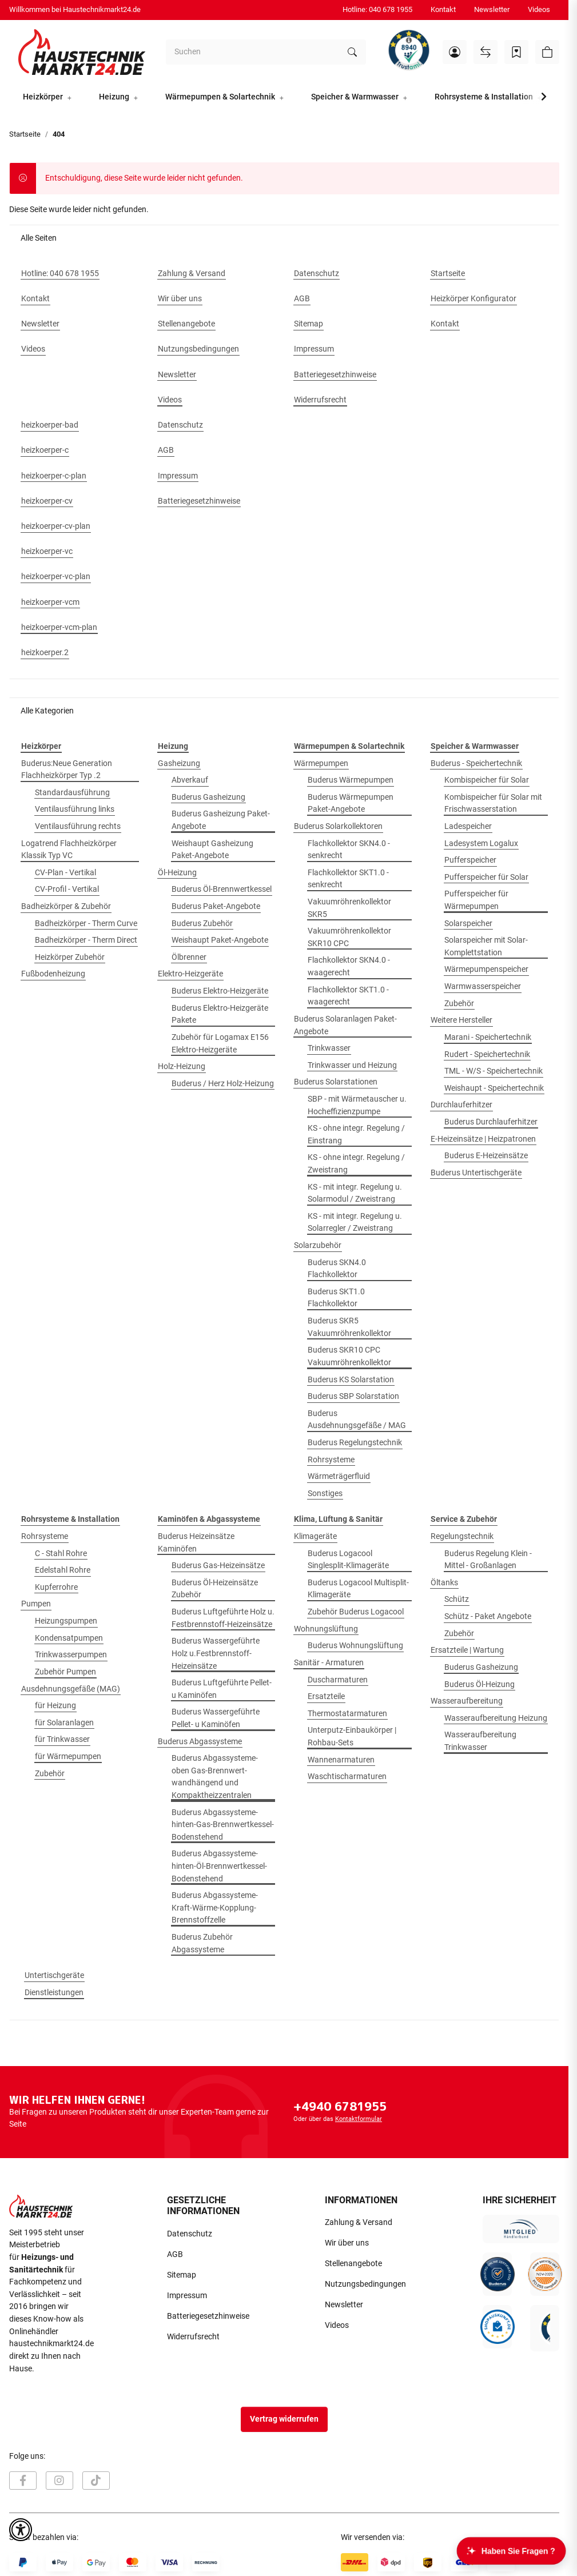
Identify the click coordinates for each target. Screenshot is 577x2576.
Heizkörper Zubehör (70, 957)
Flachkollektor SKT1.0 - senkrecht (348, 879)
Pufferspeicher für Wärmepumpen (476, 900)
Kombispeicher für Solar (486, 780)
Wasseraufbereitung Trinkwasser (480, 1741)
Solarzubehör (317, 1245)
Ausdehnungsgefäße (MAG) (70, 1689)
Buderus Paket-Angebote (216, 906)
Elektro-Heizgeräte (190, 974)
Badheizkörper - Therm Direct (86, 940)
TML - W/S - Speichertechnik (493, 1071)
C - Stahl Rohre (61, 1553)
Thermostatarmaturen (347, 1713)
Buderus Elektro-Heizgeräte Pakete (220, 1014)
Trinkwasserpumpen (71, 1655)
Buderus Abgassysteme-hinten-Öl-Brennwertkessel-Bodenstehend (219, 1866)
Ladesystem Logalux (481, 843)
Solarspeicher (468, 923)
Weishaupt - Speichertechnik (494, 1088)
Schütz (456, 1599)
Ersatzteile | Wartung (467, 1650)
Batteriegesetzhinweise (208, 2316)
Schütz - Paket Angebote (487, 1616)
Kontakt (443, 9)
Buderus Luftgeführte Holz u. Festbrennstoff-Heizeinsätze (223, 1618)
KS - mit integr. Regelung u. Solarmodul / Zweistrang (355, 1193)
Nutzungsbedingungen (365, 2284)
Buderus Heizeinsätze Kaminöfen (196, 1543)
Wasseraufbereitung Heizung (495, 1718)
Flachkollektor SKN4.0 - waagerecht (349, 966)
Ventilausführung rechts (78, 826)
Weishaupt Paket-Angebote (220, 940)
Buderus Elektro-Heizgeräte (220, 991)
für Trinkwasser (62, 1739)
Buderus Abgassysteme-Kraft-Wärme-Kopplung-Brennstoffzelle (215, 1908)
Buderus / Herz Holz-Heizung (223, 1083)
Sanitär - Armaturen (329, 1663)
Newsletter (492, 9)
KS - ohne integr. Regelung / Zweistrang (356, 1164)
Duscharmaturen (338, 1680)
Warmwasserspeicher (482, 986)
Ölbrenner (189, 957)
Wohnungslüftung (326, 1629)
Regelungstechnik (462, 1536)
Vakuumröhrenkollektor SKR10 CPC (349, 937)
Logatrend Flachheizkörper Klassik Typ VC (69, 850)
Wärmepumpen (321, 763)
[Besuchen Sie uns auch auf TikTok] (96, 2480)
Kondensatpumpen (69, 1638)
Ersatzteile (326, 1696)
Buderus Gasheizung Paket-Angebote (221, 820)
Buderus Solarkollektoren (338, 826)
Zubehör (459, 1003)
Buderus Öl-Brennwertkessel (222, 889)
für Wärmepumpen (68, 1756)
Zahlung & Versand (358, 2222)
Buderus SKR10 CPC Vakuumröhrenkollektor (349, 1356)
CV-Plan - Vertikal (65, 873)
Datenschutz (189, 2234)
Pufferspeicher (470, 860)
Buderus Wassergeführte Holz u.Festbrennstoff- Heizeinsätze (216, 1653)
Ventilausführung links (74, 809)
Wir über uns (347, 2243)
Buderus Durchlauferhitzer (491, 1122)
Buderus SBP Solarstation (353, 1396)
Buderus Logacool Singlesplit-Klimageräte (348, 1560)
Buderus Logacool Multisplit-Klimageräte (358, 1589)
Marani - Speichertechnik (487, 1037)
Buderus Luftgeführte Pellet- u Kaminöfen (222, 1689)
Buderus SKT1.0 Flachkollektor (336, 1298)
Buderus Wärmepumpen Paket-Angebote (350, 803)
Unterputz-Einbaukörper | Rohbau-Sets (352, 1736)
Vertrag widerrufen (284, 2419)
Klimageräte (315, 1536)
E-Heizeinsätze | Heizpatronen (483, 1139)
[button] (455, 52)
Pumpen (36, 1604)
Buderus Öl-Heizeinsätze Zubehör (215, 1589)
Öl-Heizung (177, 873)
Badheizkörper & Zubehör (66, 906)
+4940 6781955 (340, 2106)
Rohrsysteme (331, 1460)
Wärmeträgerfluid (339, 1476)
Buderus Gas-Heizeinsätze (218, 1565)
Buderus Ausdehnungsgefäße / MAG (357, 1420)
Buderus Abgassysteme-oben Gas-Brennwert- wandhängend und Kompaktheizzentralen (215, 1776)
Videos (539, 9)
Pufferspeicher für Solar (486, 877)
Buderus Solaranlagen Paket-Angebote (345, 1025)
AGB (175, 2254)
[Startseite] (82, 52)
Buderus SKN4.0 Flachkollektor (337, 1269)
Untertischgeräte (54, 1975)
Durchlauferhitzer (461, 1105)
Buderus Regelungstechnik (355, 1442)
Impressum (187, 2295)
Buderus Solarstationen (335, 1082)
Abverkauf (190, 780)
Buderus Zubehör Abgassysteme (202, 1943)
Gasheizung (179, 763)
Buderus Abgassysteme (200, 1741)
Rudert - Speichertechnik (487, 1054)
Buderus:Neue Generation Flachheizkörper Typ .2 (66, 770)
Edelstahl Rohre (62, 1570)
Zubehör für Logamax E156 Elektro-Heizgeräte (220, 1043)
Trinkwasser (329, 1048)
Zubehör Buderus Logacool (356, 1612)
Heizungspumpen (66, 1621)
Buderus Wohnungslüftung (355, 1645)
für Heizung (55, 1705)
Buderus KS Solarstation (351, 1380)
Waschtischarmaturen (347, 1776)
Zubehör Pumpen (65, 1672)
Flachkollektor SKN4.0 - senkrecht (349, 850)
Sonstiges (325, 1493)
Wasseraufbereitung (467, 1701)
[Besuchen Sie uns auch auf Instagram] (59, 2480)
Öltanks (444, 1583)
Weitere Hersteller (461, 1020)
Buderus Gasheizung (208, 797)
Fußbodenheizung (53, 974)
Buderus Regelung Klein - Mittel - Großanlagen (488, 1560)
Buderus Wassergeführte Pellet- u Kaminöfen (216, 1718)
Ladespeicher (468, 826)
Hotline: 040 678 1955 (377, 9)
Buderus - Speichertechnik (476, 763)
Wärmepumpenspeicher (486, 969)
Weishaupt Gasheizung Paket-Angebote (212, 850)
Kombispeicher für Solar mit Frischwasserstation (493, 803)
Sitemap (181, 2275)
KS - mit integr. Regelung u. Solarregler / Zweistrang (355, 1222)
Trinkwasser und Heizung (352, 1065)
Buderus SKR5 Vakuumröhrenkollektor (349, 1327)
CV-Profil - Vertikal (67, 889)
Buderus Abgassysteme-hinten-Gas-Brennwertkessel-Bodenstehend (223, 1825)
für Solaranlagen (64, 1723)
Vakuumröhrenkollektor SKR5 (349, 908)
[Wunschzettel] (516, 52)
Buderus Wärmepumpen (350, 780)
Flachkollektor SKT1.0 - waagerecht (348, 996)
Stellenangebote (353, 2263)
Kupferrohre (56, 1587)
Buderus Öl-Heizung (479, 1684)
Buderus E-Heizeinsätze (486, 1156)
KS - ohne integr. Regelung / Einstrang (356, 1134)
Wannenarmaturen (341, 1760)
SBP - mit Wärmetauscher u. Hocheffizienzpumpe (357, 1105)
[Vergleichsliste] (485, 52)
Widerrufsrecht (193, 2337)
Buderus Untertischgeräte (476, 1173)
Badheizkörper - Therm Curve (86, 923)
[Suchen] (252, 52)
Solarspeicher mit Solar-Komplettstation (486, 946)
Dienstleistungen (54, 1992)
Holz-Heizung (181, 1066)
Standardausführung (72, 792)
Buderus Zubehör (202, 923)
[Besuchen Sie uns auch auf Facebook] (23, 2480)
